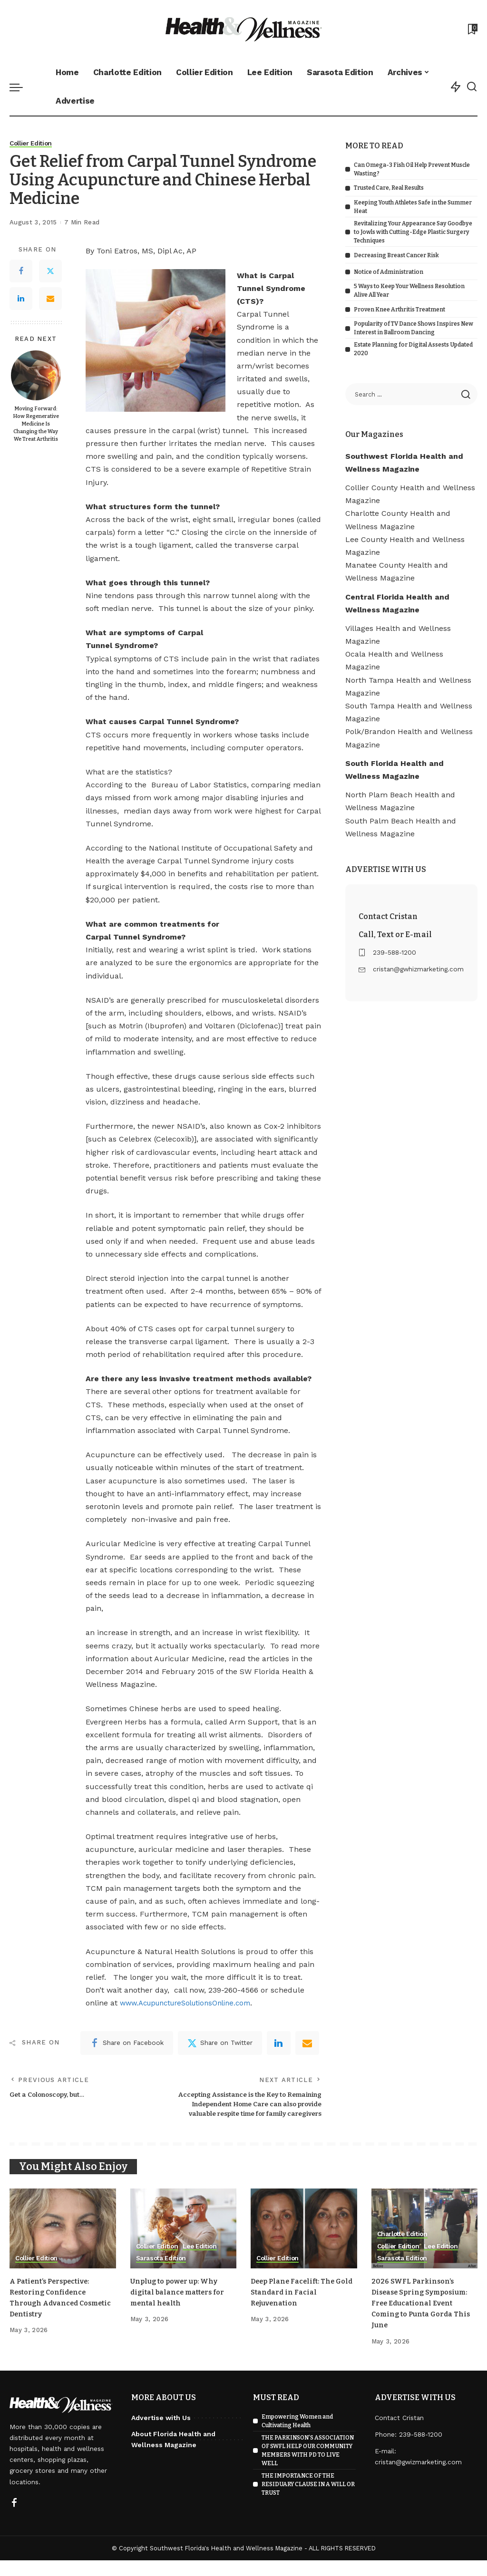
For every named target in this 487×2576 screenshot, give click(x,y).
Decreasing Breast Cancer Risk (396, 255)
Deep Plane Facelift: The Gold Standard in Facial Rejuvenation (297, 2307)
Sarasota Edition (162, 2273)
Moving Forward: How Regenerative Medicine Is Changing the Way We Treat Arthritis (36, 424)
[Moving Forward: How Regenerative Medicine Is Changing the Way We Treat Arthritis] (36, 375)
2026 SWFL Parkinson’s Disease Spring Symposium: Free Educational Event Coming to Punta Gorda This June (422, 2318)
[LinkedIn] (21, 299)
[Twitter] (50, 271)
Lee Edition (204, 2261)
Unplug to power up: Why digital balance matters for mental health (182, 2307)
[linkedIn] (279, 2043)
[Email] (50, 299)
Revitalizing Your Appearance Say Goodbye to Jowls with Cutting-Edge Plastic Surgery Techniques (413, 232)
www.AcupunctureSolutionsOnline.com (192, 2003)
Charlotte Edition (404, 2249)
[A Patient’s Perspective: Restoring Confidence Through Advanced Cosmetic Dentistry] (63, 2244)
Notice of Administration (388, 272)
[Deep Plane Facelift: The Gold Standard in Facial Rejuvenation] (304, 2244)
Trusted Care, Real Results (389, 187)
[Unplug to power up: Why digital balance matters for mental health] (183, 2244)
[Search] (471, 87)
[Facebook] (21, 271)
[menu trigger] (21, 87)
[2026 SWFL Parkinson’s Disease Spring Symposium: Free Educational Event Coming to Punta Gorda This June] (424, 2244)
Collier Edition (33, 143)
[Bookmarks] (471, 29)
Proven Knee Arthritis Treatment (399, 309)
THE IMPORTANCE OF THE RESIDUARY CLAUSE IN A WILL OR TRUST (308, 2500)
